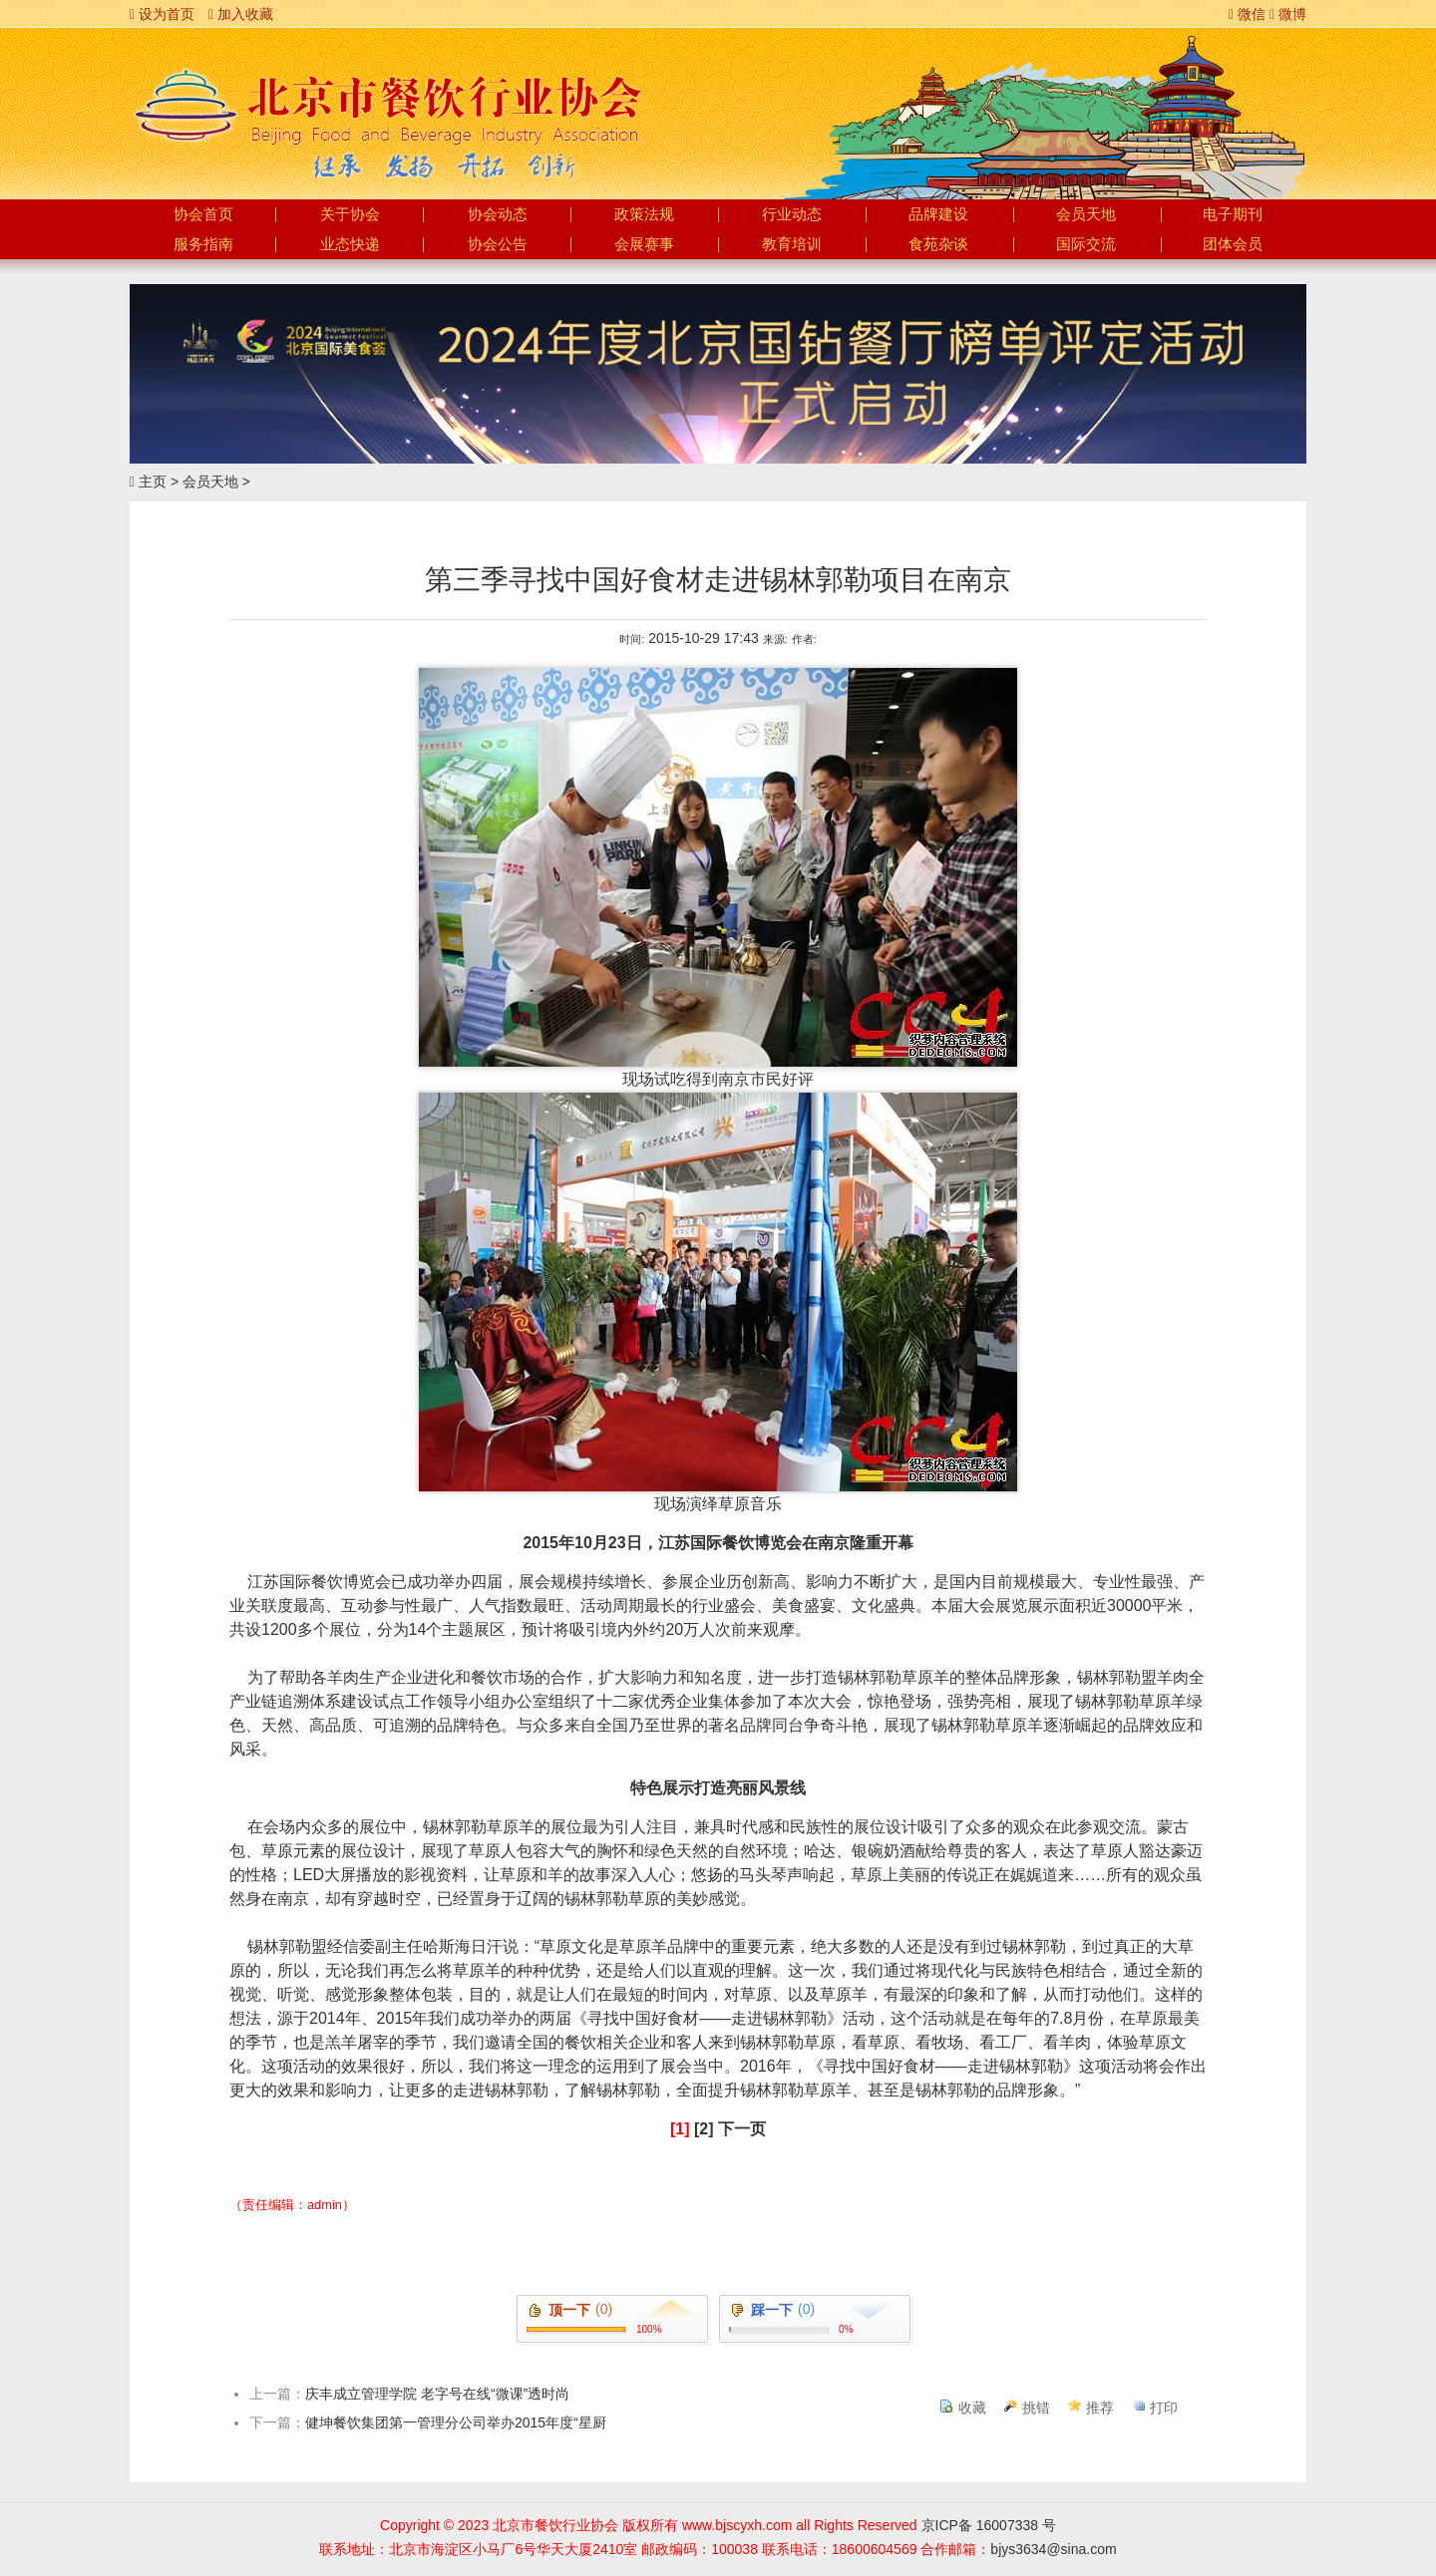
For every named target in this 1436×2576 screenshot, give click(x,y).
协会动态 (498, 214)
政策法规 (644, 214)
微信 (1247, 14)
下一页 (742, 2128)
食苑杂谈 (938, 244)
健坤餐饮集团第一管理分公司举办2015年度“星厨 (455, 2422)
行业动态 (792, 214)
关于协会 (350, 214)
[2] (704, 2128)
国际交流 (1086, 244)
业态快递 (350, 244)
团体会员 (1232, 244)
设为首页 (162, 14)
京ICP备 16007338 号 (988, 2525)
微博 (1287, 14)
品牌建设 (938, 214)
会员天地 (1086, 214)
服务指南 (203, 244)
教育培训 (792, 244)
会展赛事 (644, 244)
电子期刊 (1232, 214)
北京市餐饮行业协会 (386, 106)
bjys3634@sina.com (1053, 2549)
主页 (153, 481)
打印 (1164, 2407)
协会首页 (203, 214)
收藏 (972, 2407)
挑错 (1036, 2407)
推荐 (1100, 2407)
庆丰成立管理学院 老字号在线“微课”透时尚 (437, 2394)
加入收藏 (240, 14)
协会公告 (498, 244)
